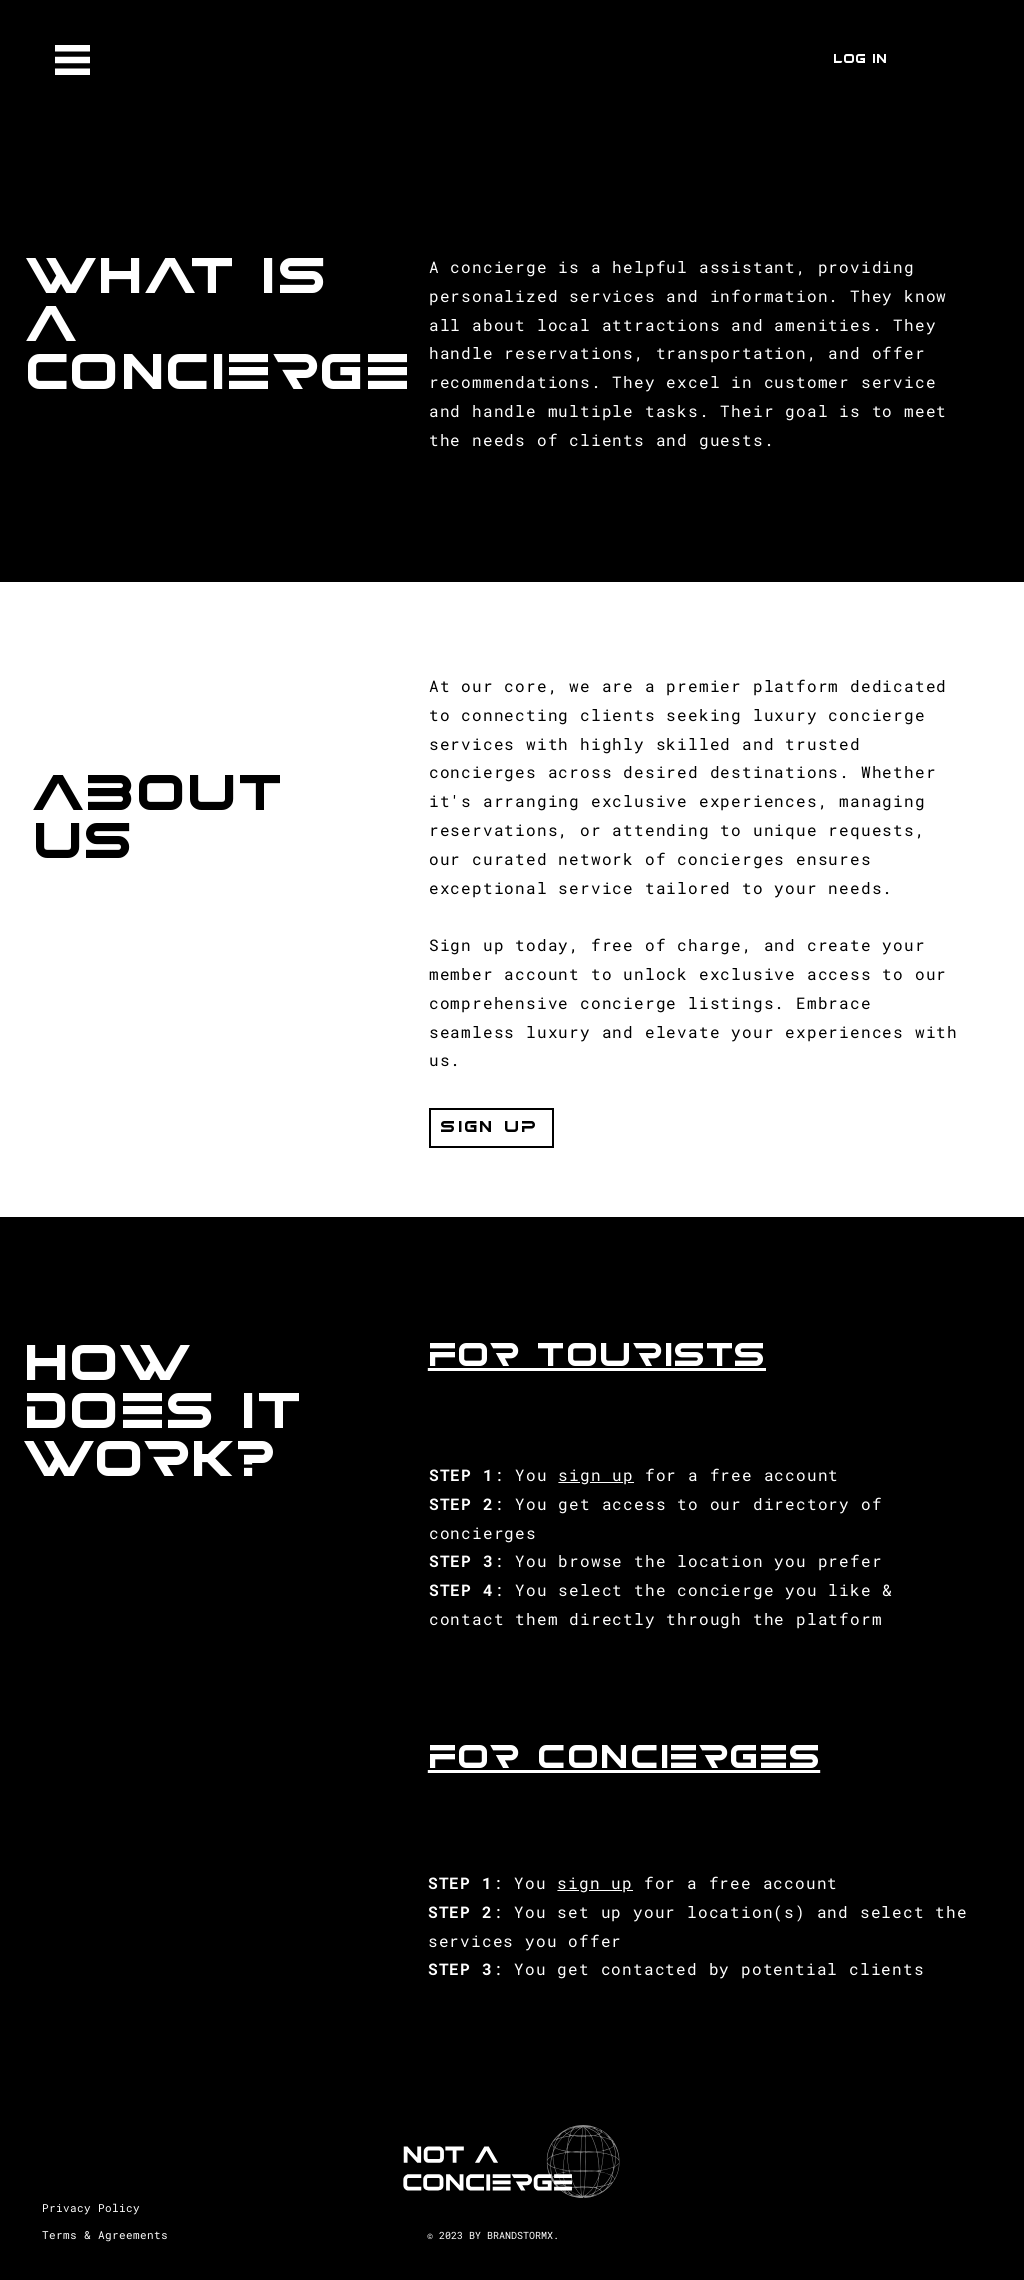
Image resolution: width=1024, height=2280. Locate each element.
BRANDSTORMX (520, 2235)
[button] (72, 60)
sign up (596, 1474)
